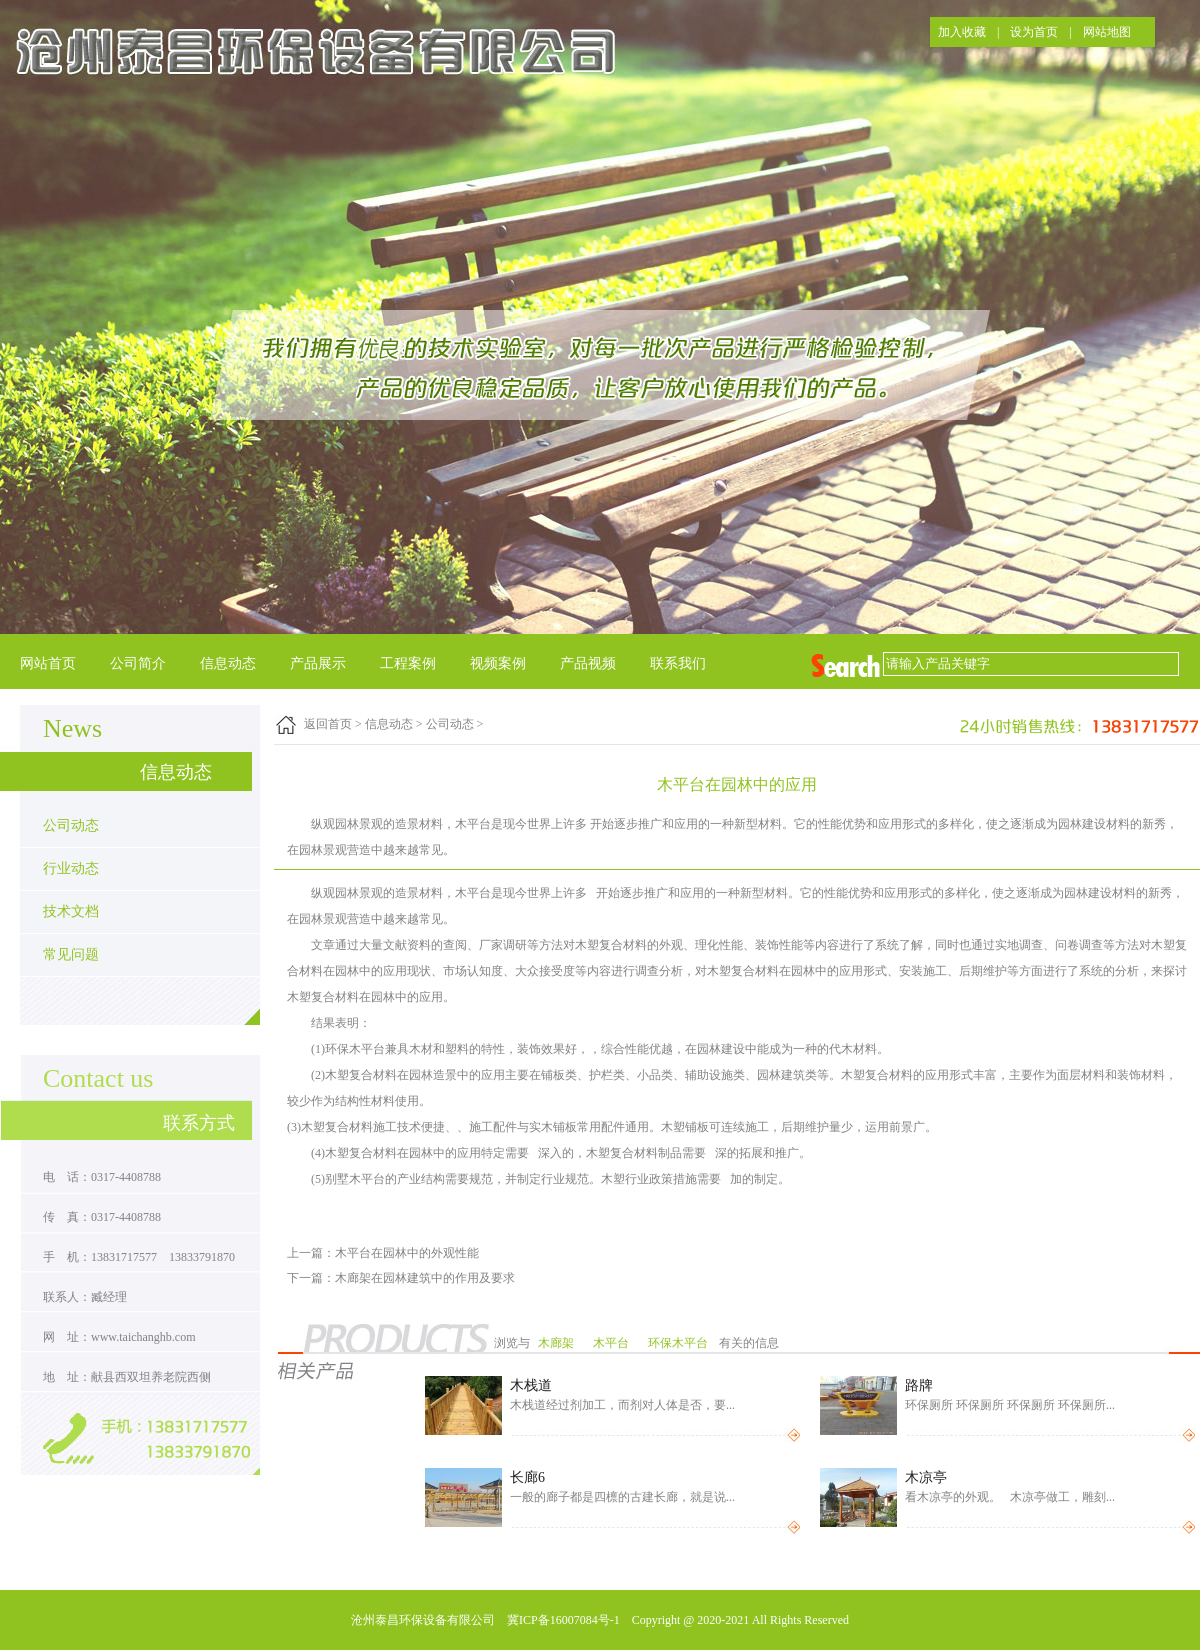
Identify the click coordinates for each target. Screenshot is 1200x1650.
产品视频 (588, 663)
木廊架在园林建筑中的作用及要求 (425, 1278)
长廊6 (527, 1477)
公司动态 (71, 825)
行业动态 (71, 868)
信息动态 (228, 663)
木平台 (612, 1343)
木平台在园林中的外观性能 (407, 1253)
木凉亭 (926, 1477)
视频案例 (498, 663)
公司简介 (138, 663)
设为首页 (1034, 32)
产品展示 (318, 663)
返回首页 (328, 724)
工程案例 (408, 663)
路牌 (919, 1385)
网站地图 (1107, 32)
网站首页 (48, 663)
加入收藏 (962, 32)
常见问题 (71, 954)
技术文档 (71, 911)
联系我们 (678, 663)
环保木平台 (679, 1343)
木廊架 (557, 1343)
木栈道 (531, 1385)
